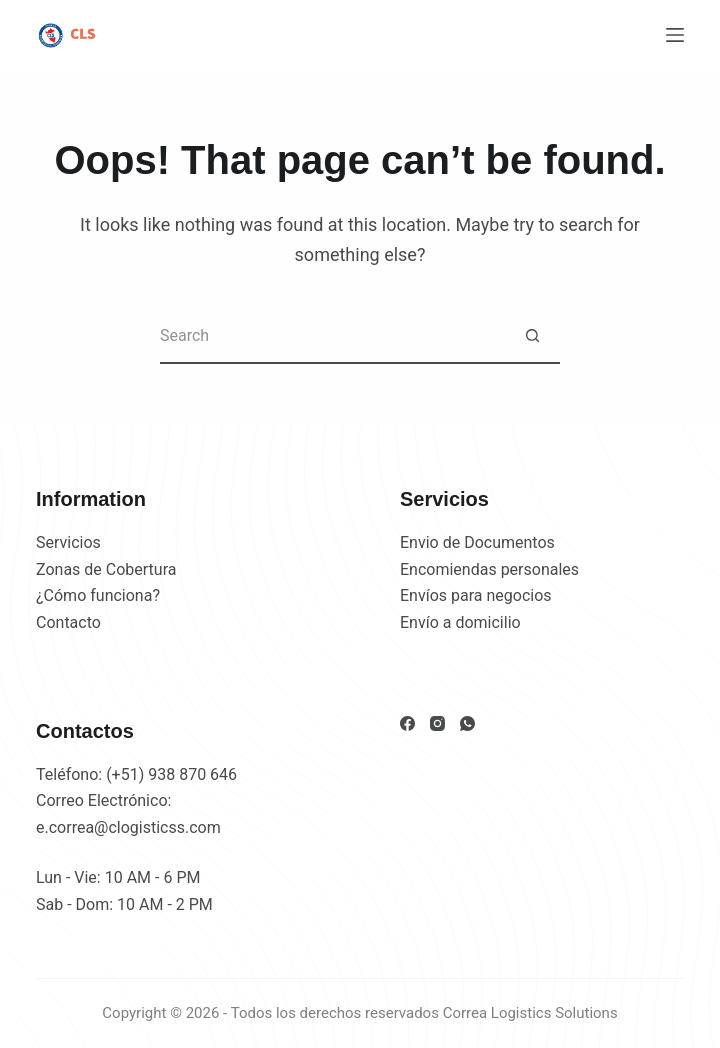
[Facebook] (407, 723)
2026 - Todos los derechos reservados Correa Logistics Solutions (402, 1013)
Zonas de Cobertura (106, 569)
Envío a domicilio (460, 622)
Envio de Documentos (477, 542)
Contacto (68, 622)
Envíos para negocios (476, 595)
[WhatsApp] (467, 723)
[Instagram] (437, 723)
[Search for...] (332, 336)
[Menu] (675, 35)
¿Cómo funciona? (98, 595)
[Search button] (532, 336)
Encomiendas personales (489, 569)
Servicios (68, 542)
